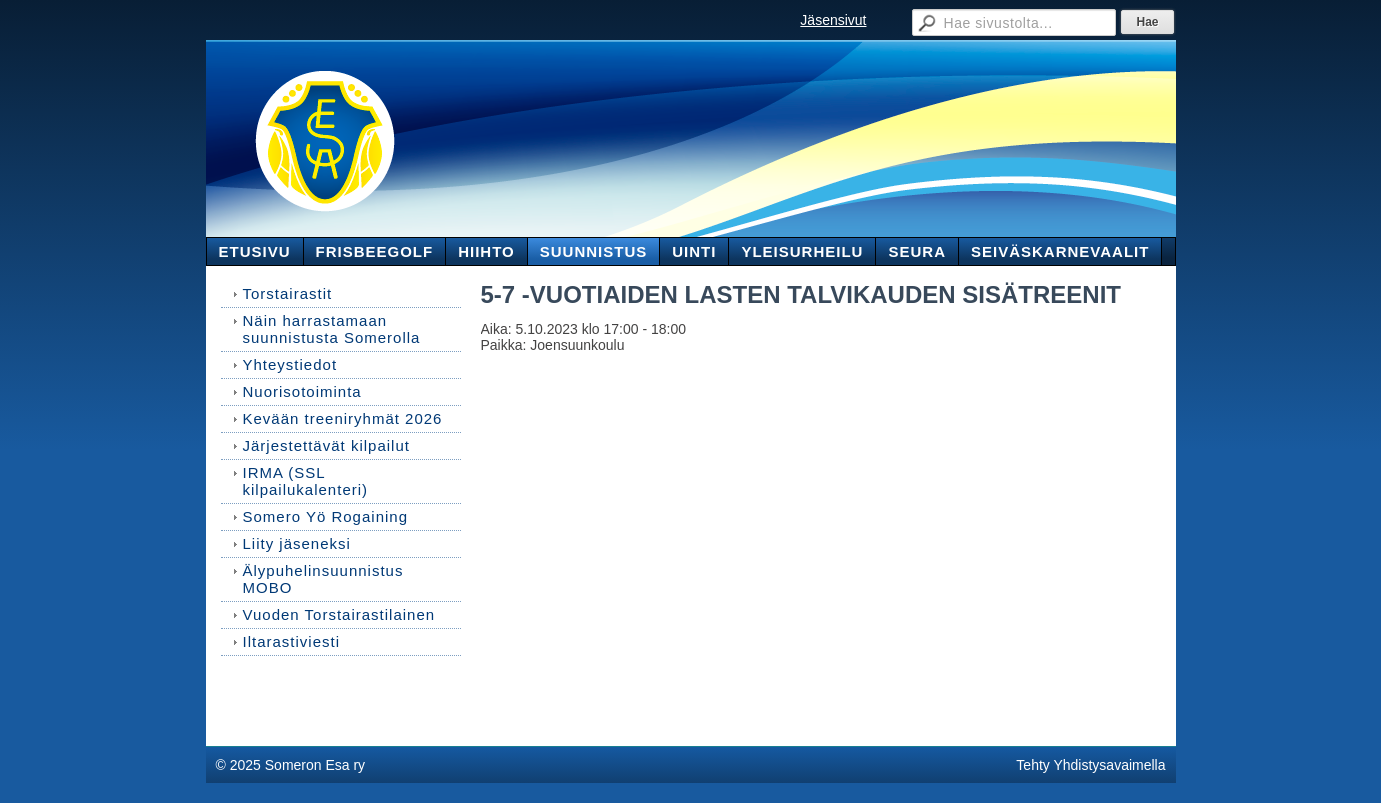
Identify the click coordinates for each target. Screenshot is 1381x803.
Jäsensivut (833, 20)
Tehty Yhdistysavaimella (1090, 765)
